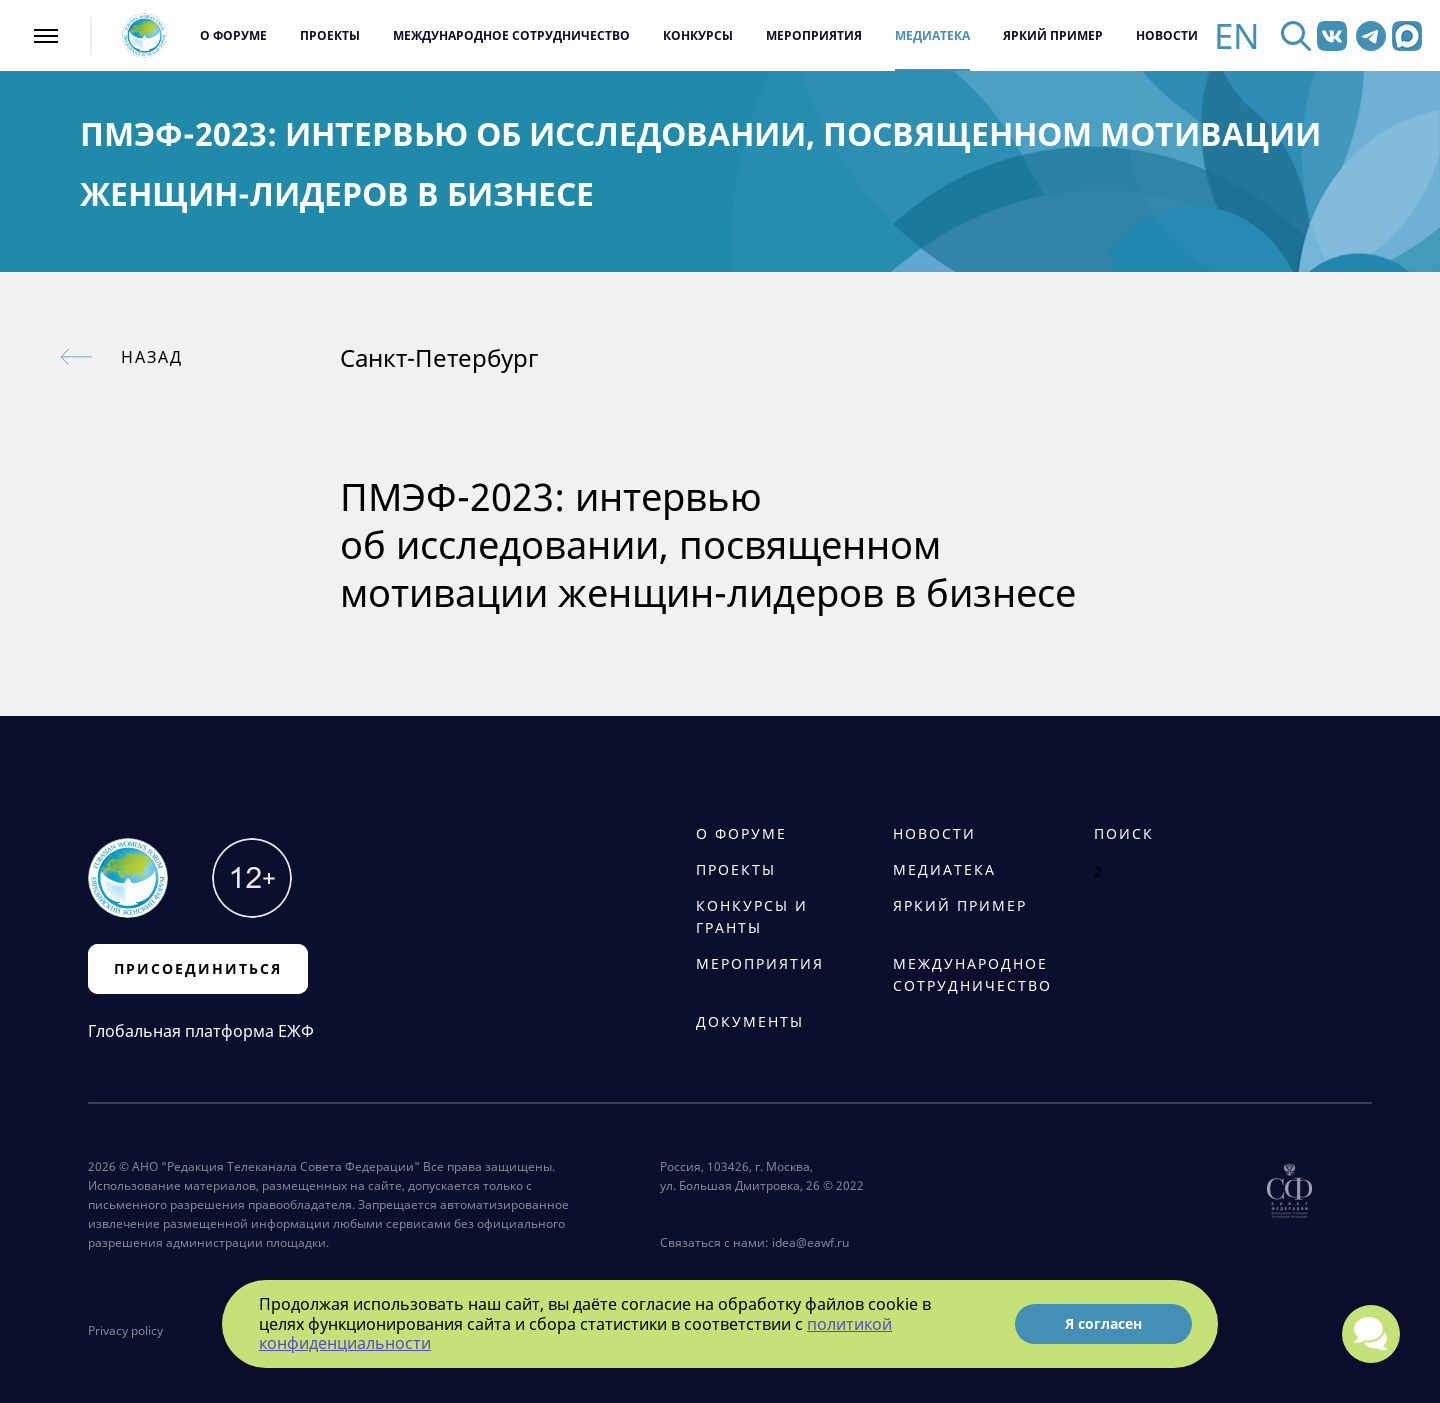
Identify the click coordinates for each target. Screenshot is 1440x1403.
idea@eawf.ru (810, 1242)
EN (1237, 35)
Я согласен (1103, 1323)
